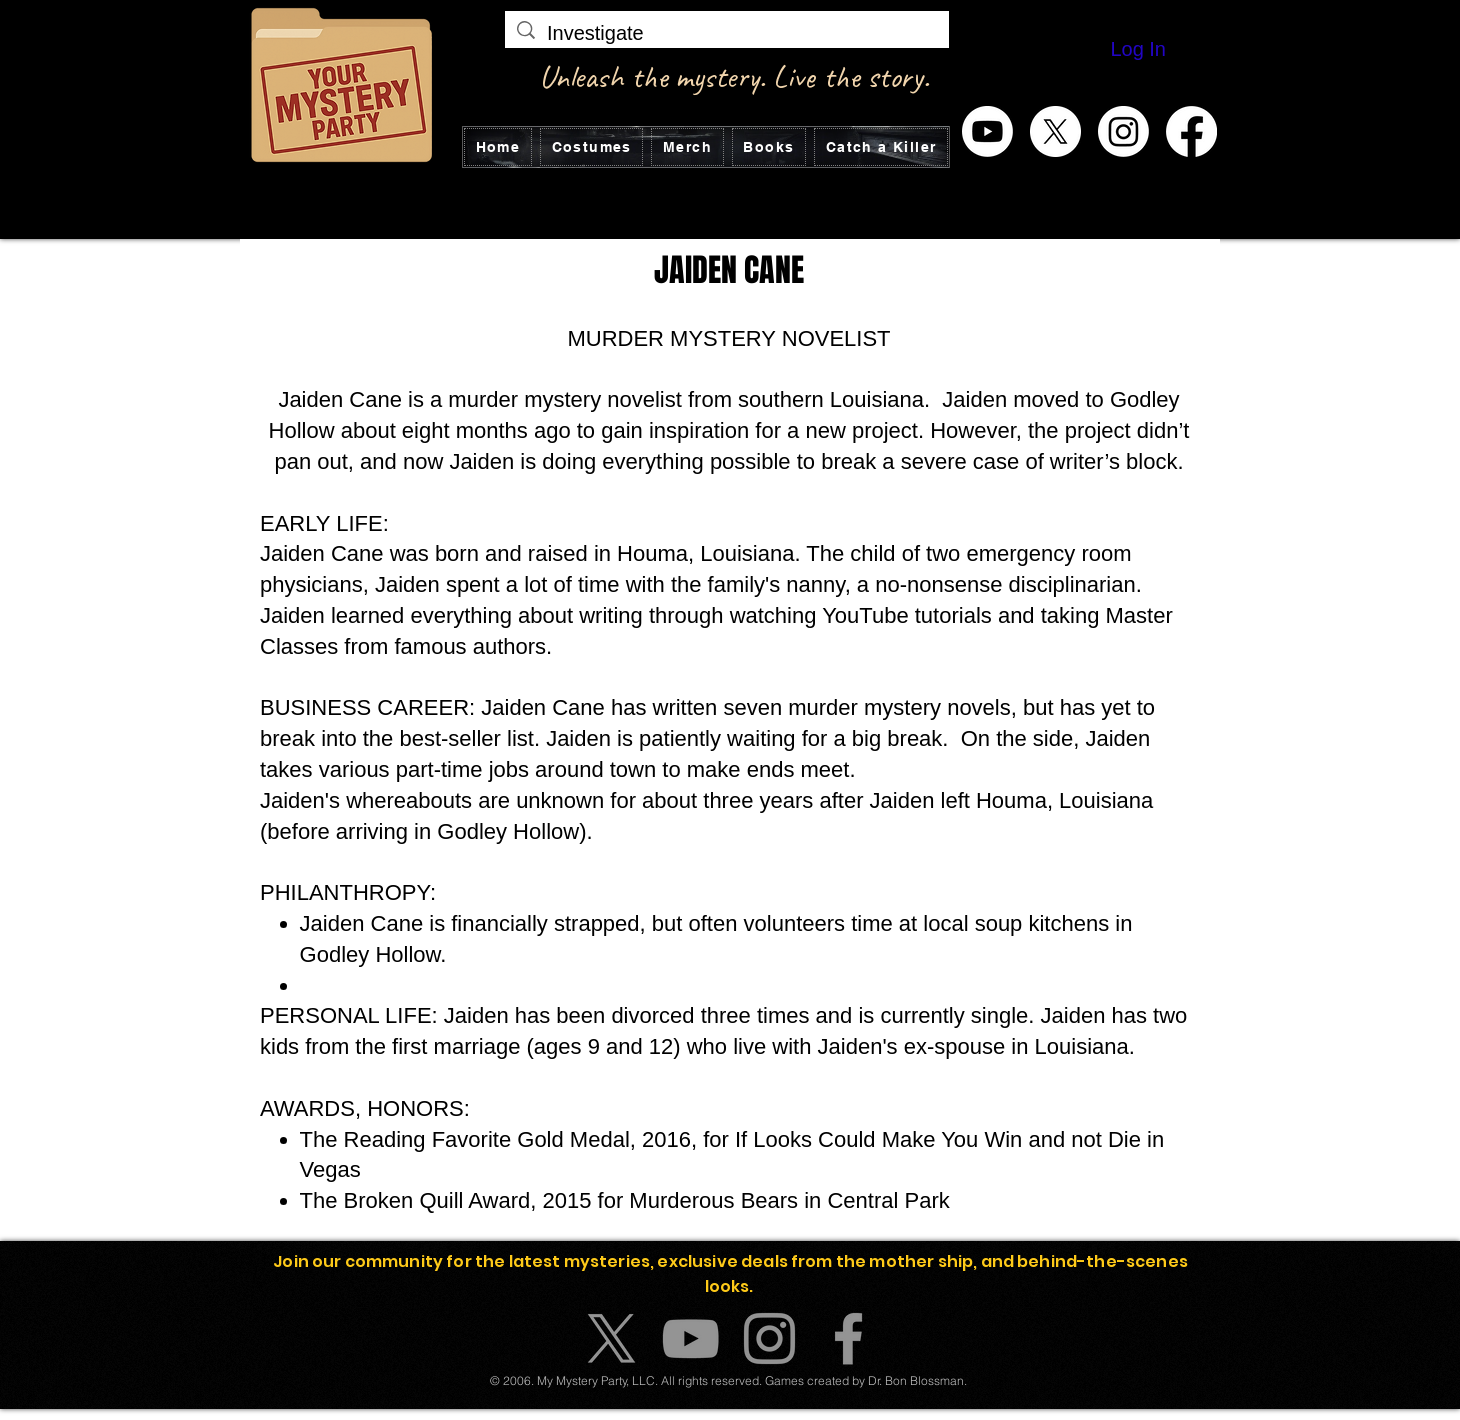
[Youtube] (987, 131)
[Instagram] (1123, 131)
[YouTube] (690, 1338)
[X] (1055, 131)
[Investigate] (727, 33)
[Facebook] (1191, 131)
